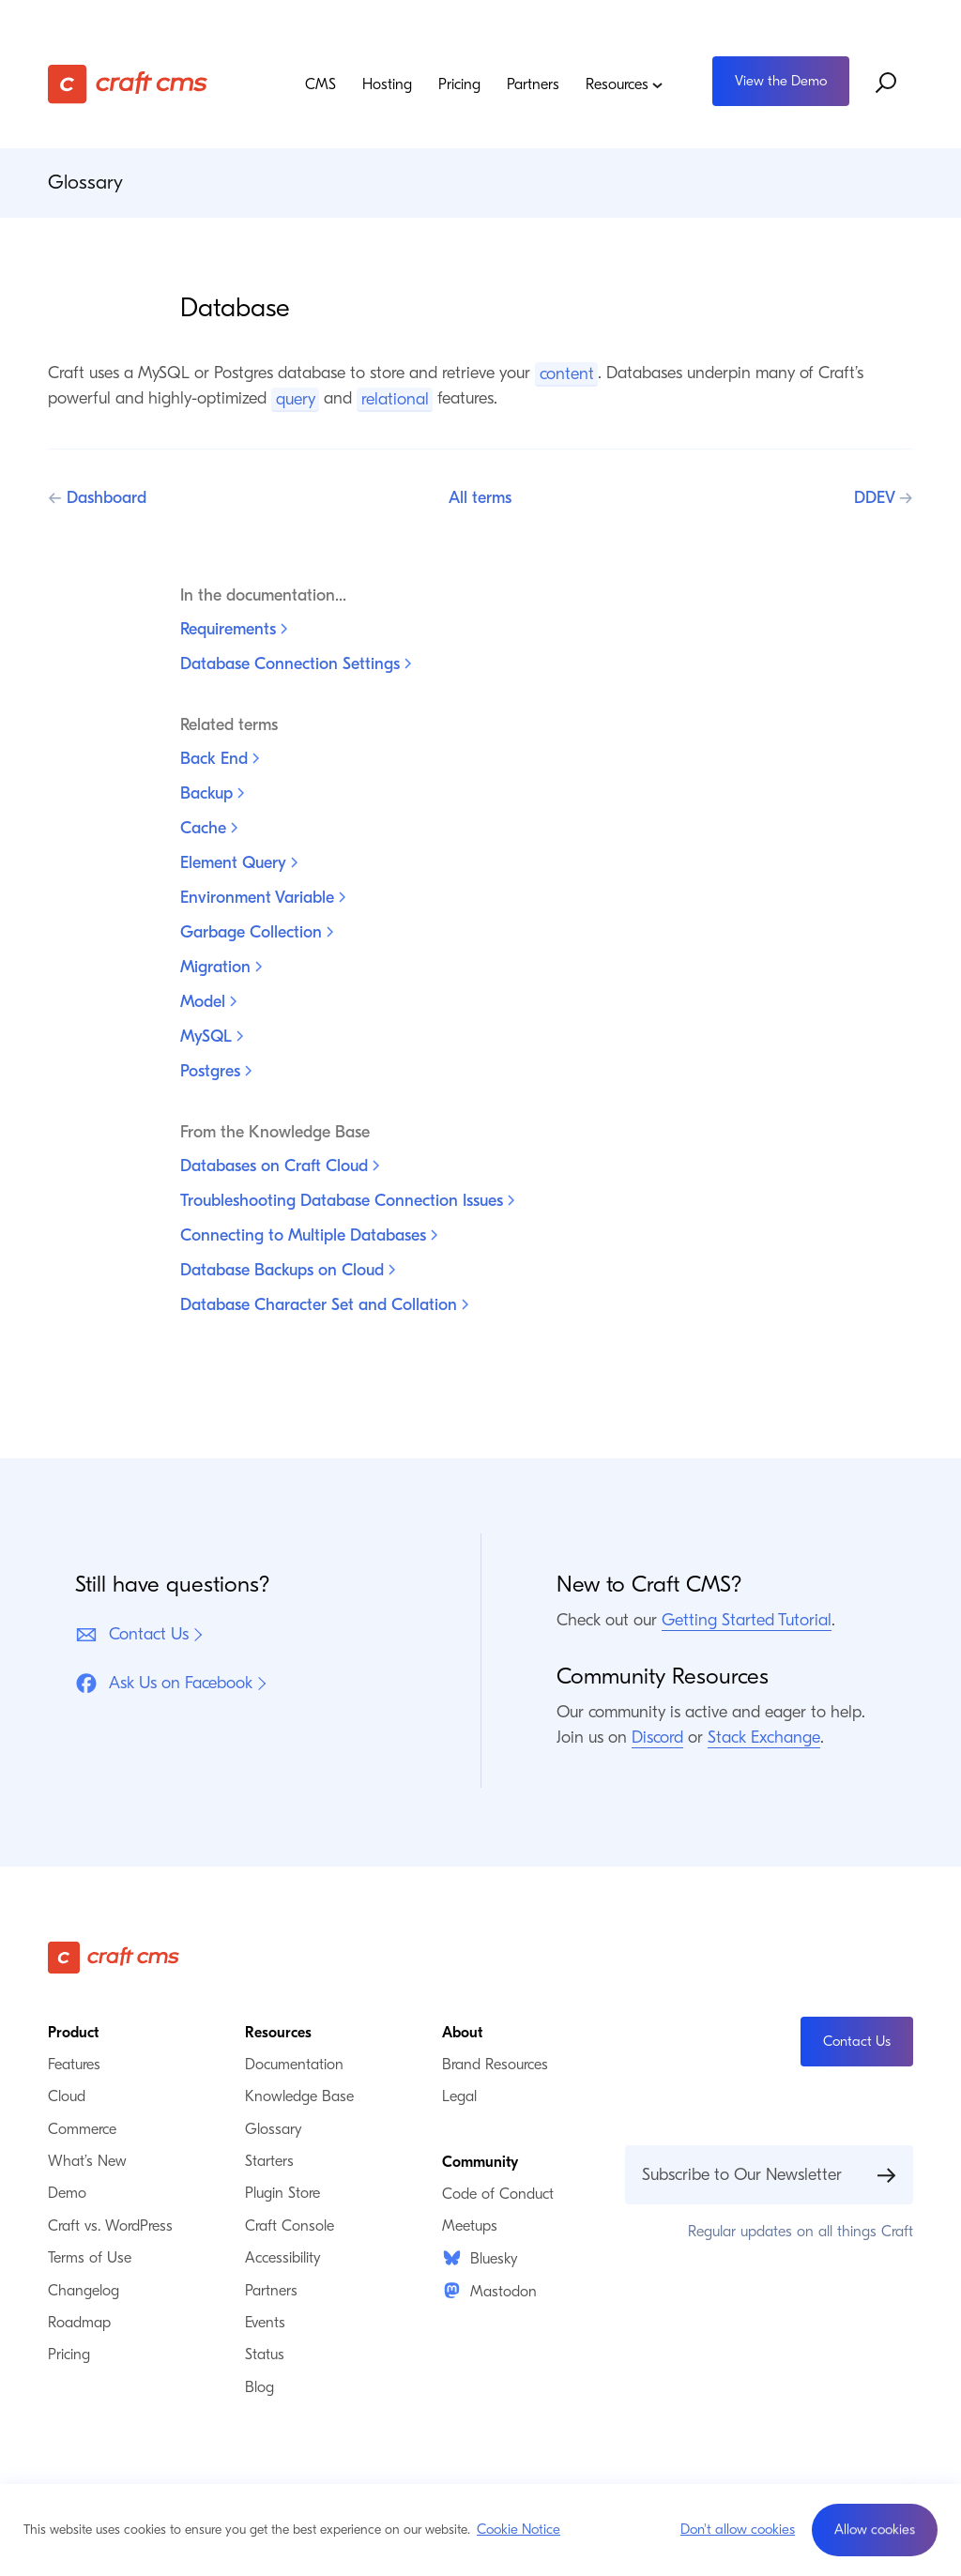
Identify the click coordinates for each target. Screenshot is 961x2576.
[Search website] (887, 83)
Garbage (256, 932)
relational (395, 398)
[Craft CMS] (138, 83)
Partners (533, 84)
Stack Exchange (764, 1737)
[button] (875, 2530)
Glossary (85, 182)
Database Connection (295, 664)
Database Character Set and (324, 1305)
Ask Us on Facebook (163, 1683)
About (462, 2032)
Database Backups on (287, 1270)
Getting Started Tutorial (746, 1620)
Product (73, 2032)
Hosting (387, 84)
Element (238, 863)
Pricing (459, 84)
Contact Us (132, 1634)
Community (480, 2162)
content (567, 373)
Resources (625, 84)
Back (219, 759)
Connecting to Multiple (308, 1235)
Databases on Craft (279, 1166)
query (295, 398)
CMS (320, 84)
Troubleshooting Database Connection (347, 1201)
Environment (262, 897)
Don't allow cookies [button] (737, 2529)
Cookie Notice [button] (518, 2529)
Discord (657, 1737)
